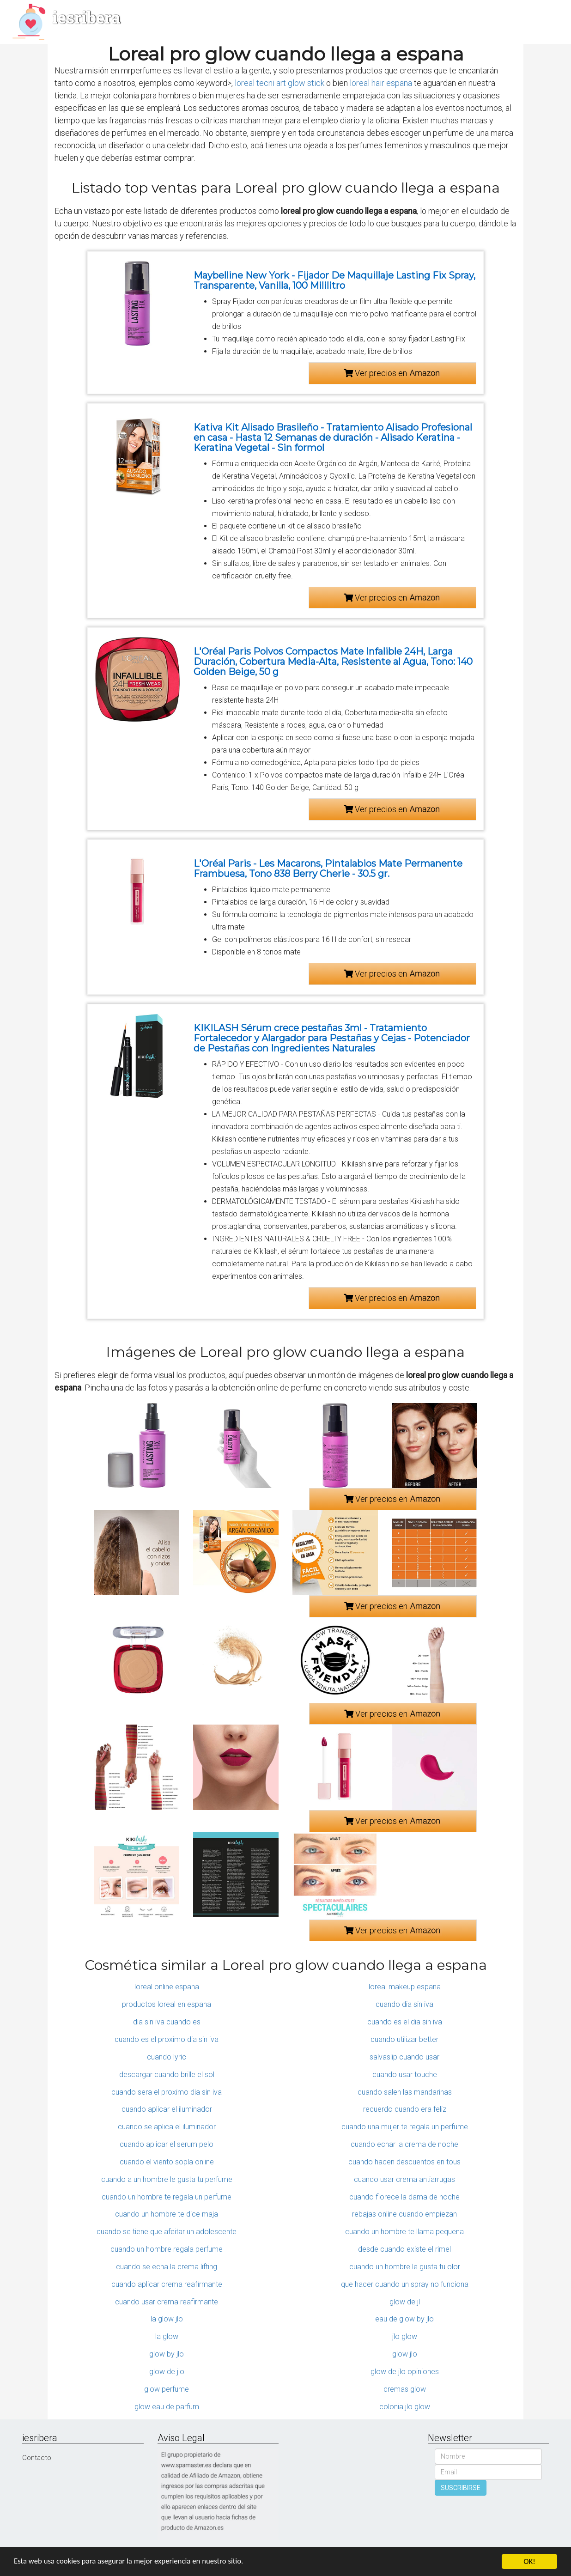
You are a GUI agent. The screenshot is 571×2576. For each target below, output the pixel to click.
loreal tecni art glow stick (279, 83)
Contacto (36, 2458)
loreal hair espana (381, 83)
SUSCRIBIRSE (460, 2487)
